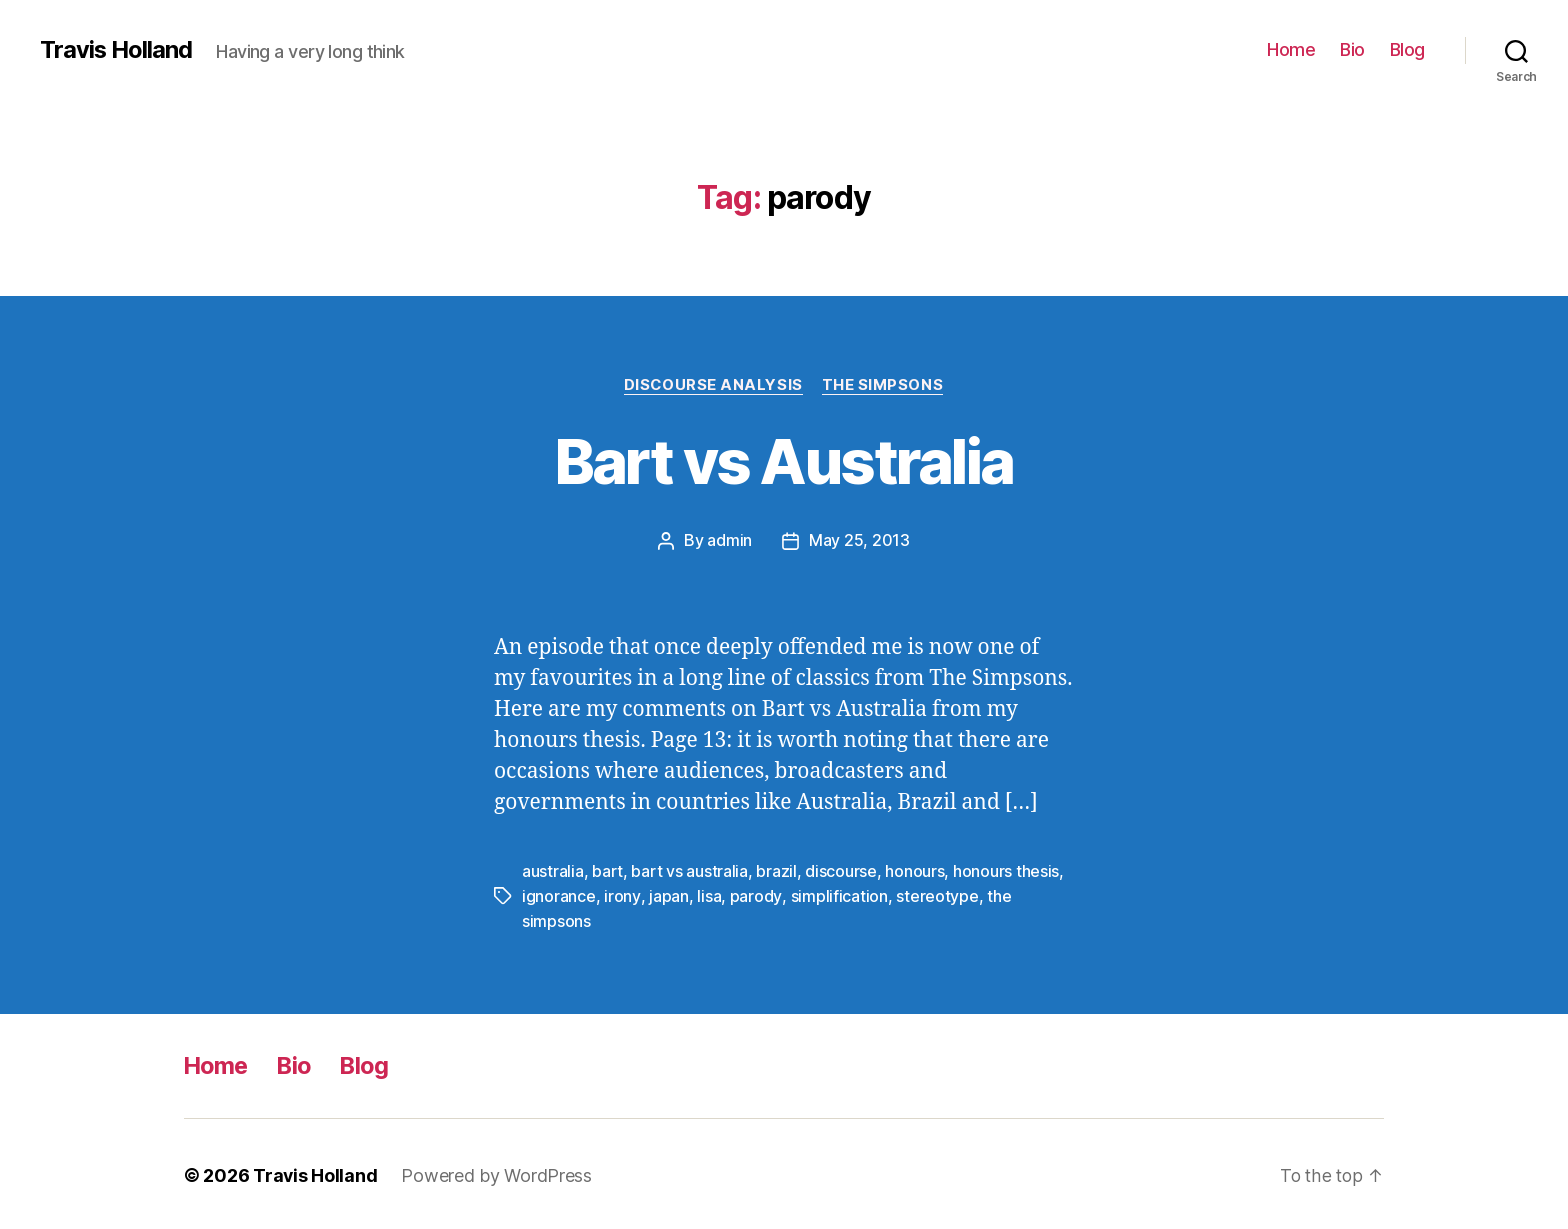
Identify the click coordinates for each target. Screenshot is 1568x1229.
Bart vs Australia (784, 461)
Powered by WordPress (497, 1172)
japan (668, 895)
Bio (1352, 49)
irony (622, 895)
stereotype (935, 895)
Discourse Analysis (713, 385)
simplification (837, 895)
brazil (776, 871)
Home (1291, 49)
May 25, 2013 (859, 541)
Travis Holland (117, 50)
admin (729, 541)
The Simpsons (884, 385)
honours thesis (1006, 871)
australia (553, 871)
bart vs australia (689, 871)
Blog (1407, 49)
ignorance (559, 895)
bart (607, 871)
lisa (708, 895)
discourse (841, 871)
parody (754, 895)
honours (914, 871)
